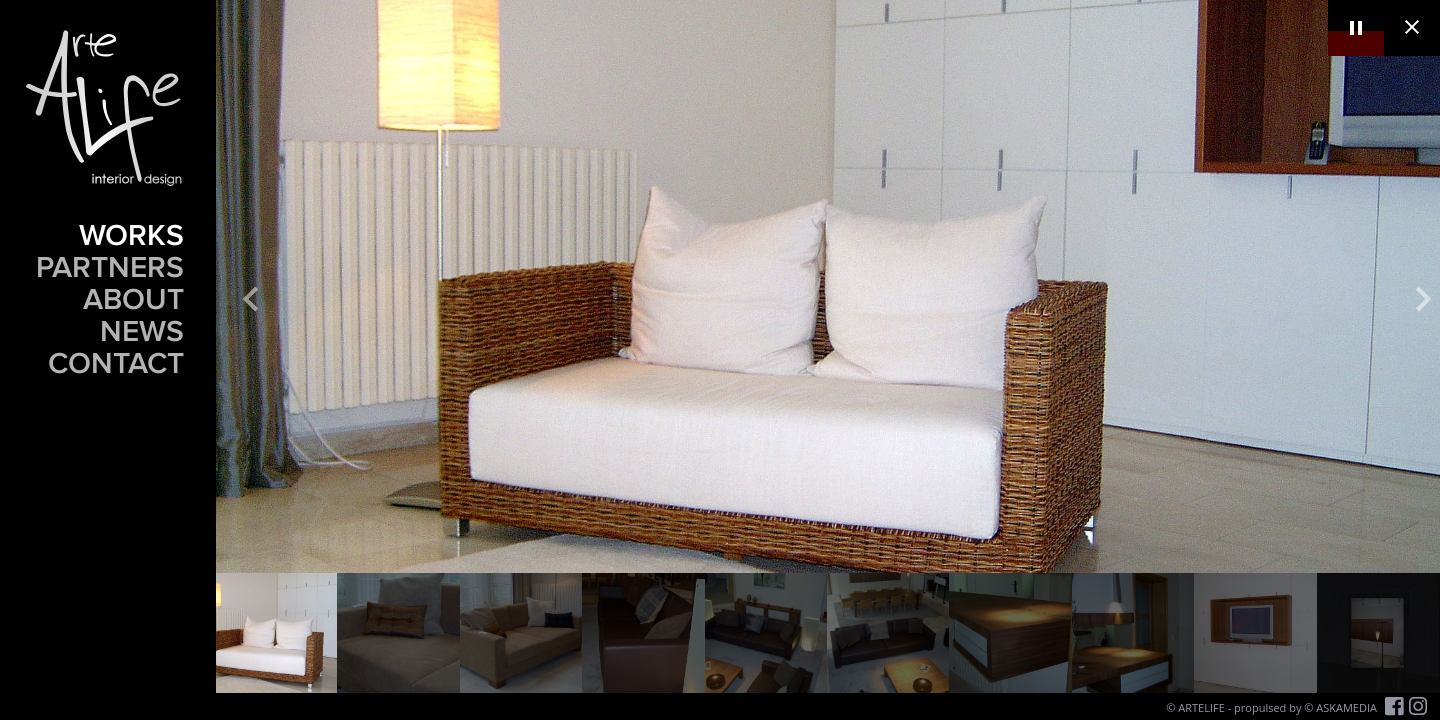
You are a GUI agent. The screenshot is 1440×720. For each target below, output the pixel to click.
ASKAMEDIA (1346, 707)
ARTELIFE (1201, 707)
